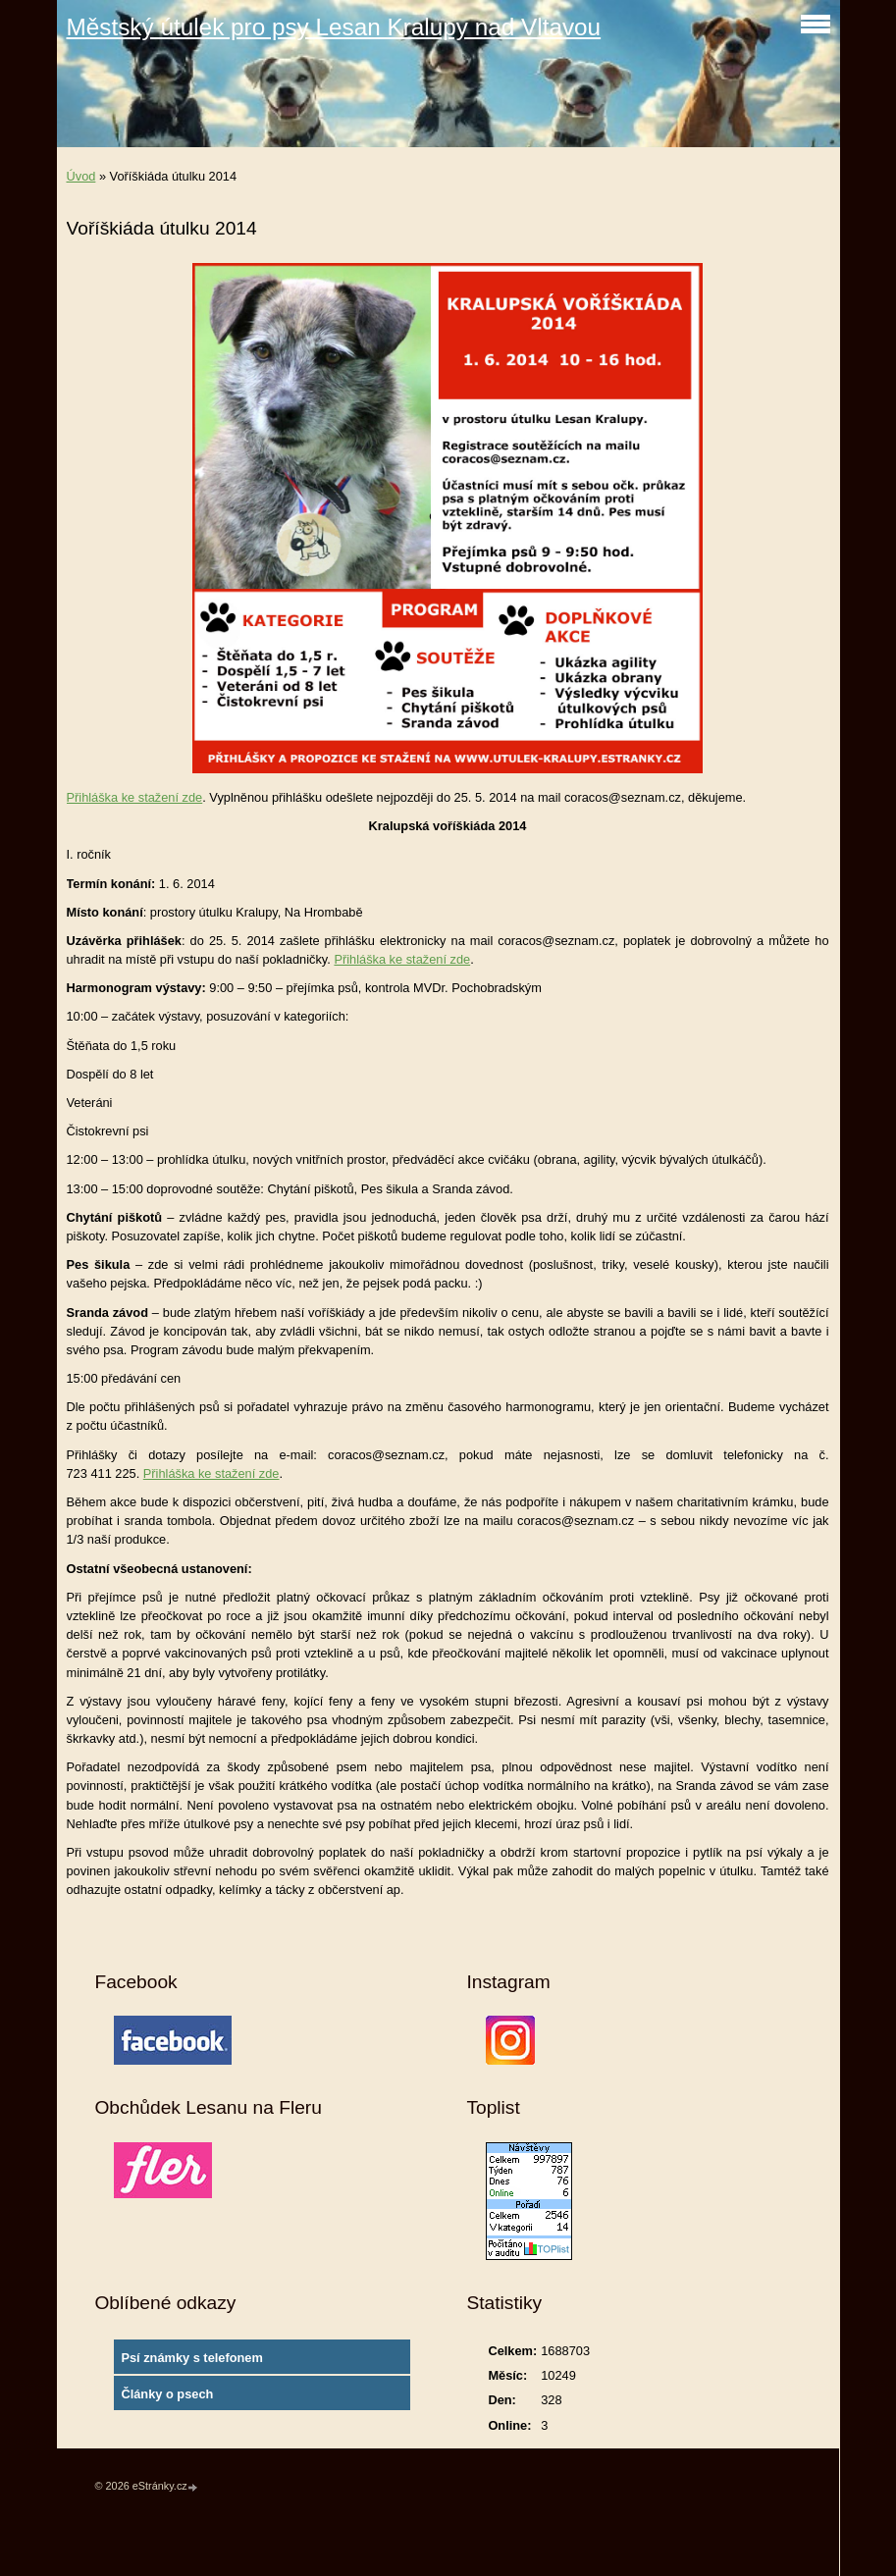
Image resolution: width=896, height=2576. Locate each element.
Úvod (81, 176)
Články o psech (167, 2394)
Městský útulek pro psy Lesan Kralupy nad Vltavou (334, 27)
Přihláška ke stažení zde (135, 797)
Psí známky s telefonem (191, 2357)
